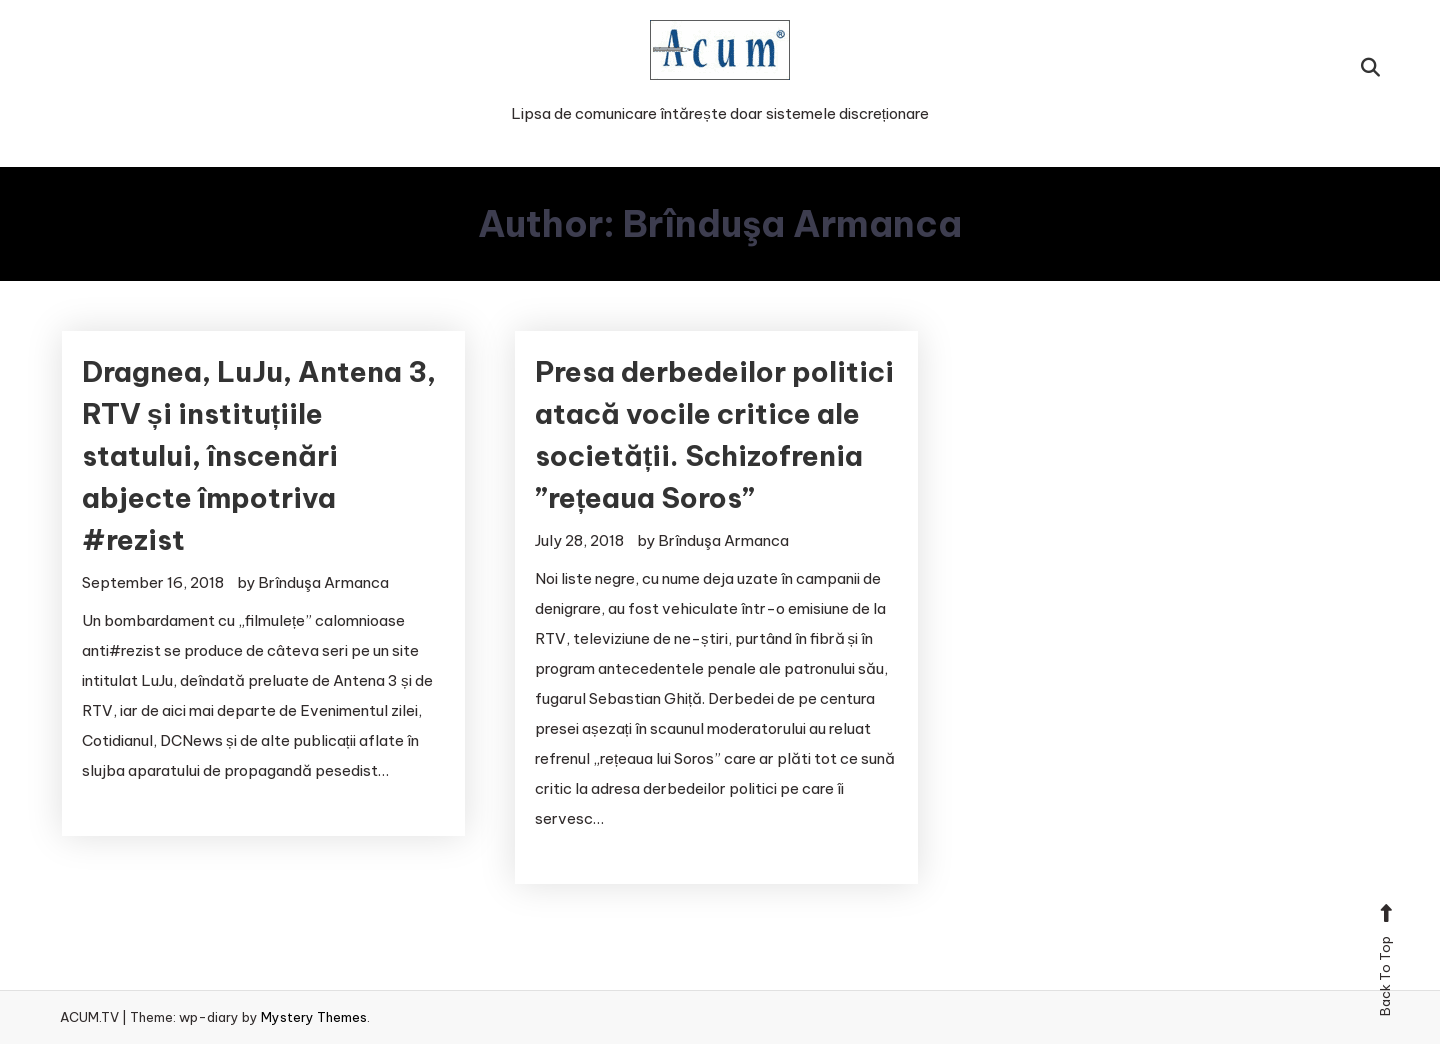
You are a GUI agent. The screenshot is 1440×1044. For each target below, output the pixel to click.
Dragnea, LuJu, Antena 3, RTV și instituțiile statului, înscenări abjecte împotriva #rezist (259, 455)
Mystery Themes (314, 1017)
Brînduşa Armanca (323, 582)
